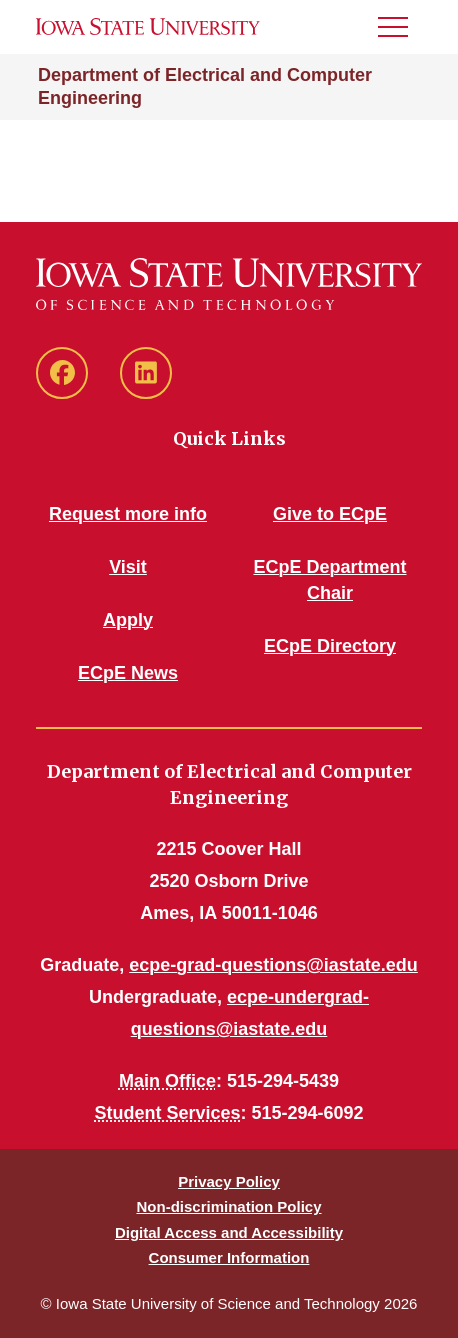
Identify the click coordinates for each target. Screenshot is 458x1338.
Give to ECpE (330, 514)
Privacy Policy (229, 1181)
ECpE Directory (330, 646)
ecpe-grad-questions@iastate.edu (273, 965)
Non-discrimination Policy (228, 1206)
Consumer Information (229, 1257)
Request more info (128, 514)
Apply (128, 620)
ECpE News (128, 673)
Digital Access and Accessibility (229, 1232)
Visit (128, 567)
